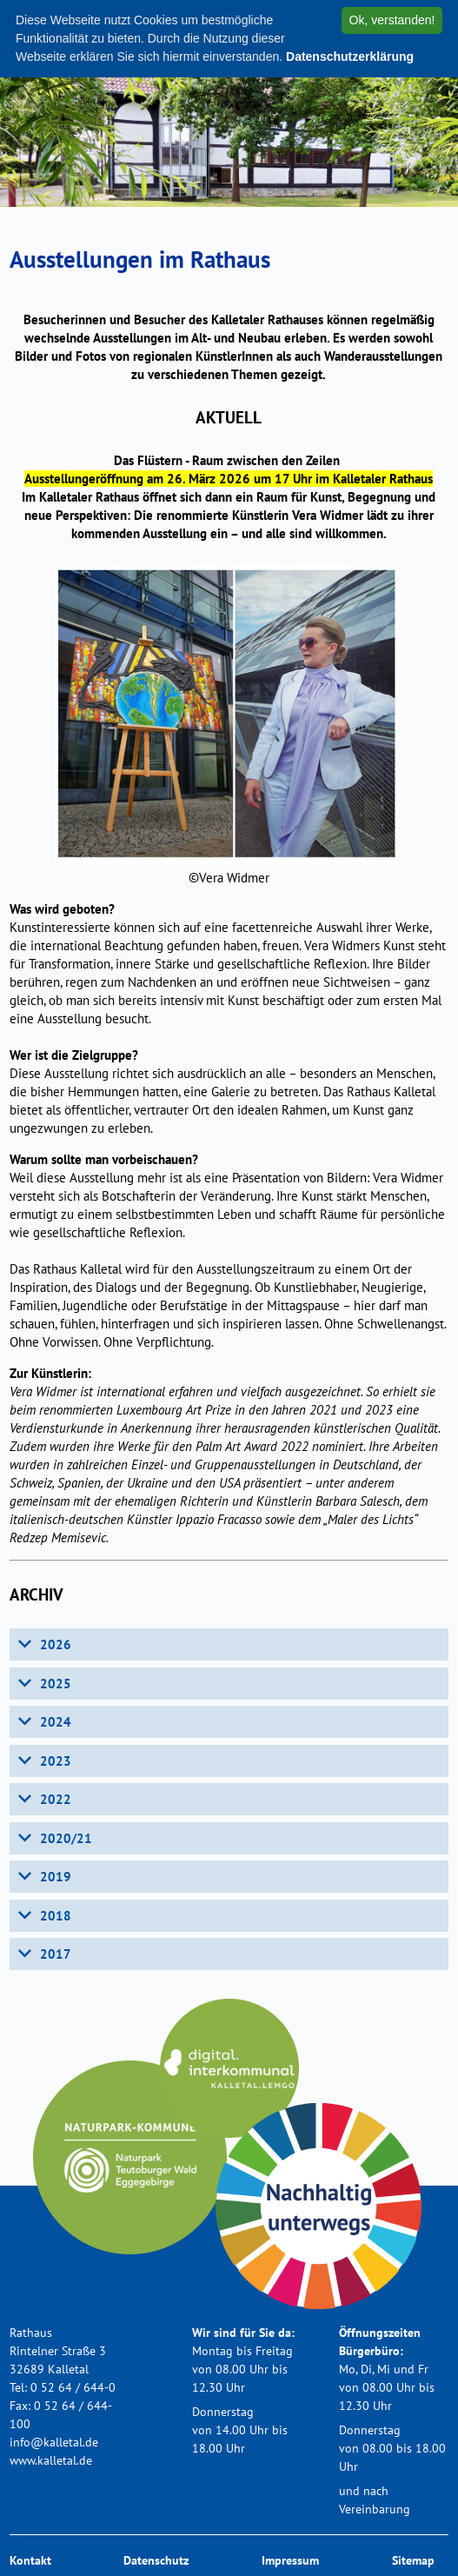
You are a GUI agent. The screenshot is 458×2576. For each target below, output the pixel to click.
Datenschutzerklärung (350, 56)
